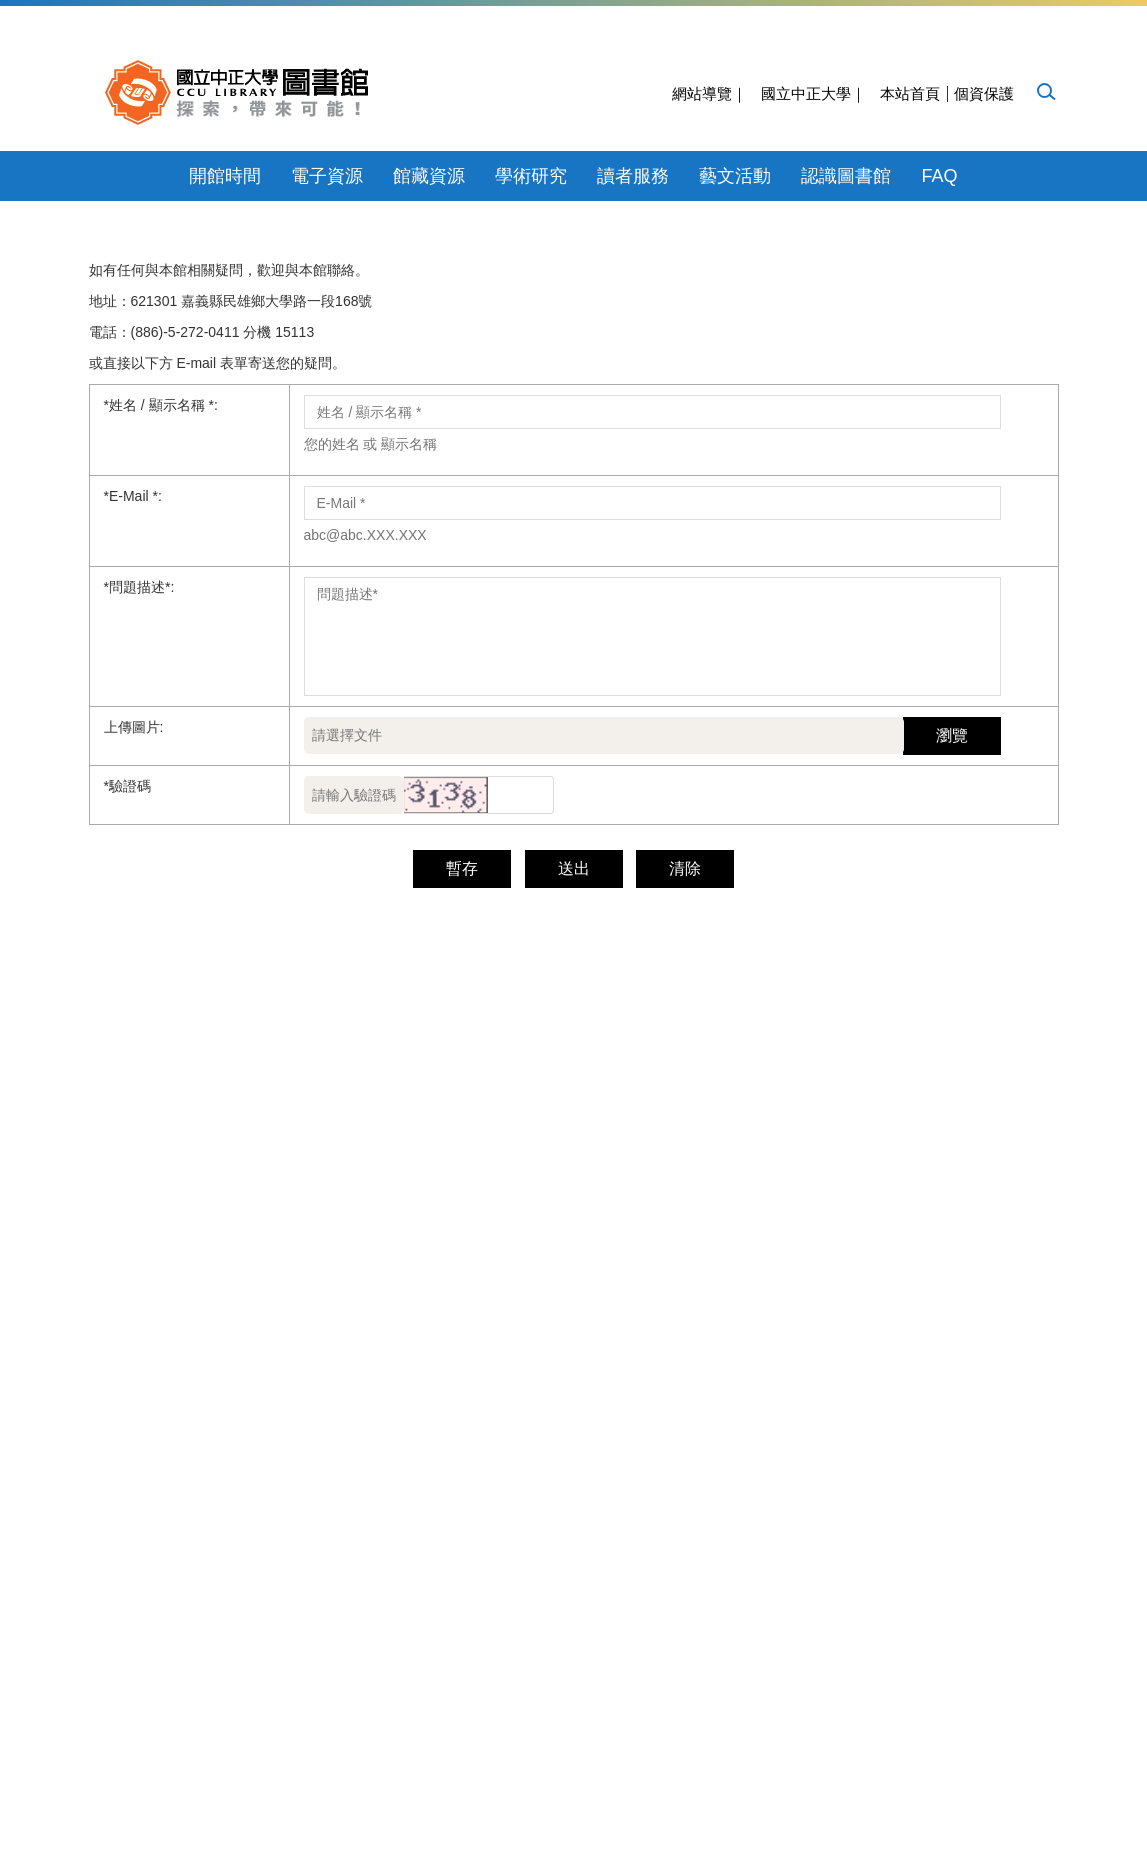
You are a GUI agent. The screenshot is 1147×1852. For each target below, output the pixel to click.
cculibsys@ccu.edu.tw (784, 1338)
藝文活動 (735, 176)
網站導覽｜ (709, 93)
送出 (518, 1176)
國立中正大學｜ (813, 93)
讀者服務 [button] (633, 176)
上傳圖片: (134, 1035)
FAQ (939, 176)
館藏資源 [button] (429, 176)
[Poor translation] (73, 1549)
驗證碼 (127, 1094)
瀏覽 (952, 1043)
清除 (629, 1176)
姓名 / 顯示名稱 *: (161, 713)
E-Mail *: (133, 804)
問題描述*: (139, 895)
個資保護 (984, 93)
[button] (1045, 91)
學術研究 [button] (531, 176)
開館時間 (225, 176)
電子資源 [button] (327, 176)
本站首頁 (910, 93)
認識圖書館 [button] (846, 176)
